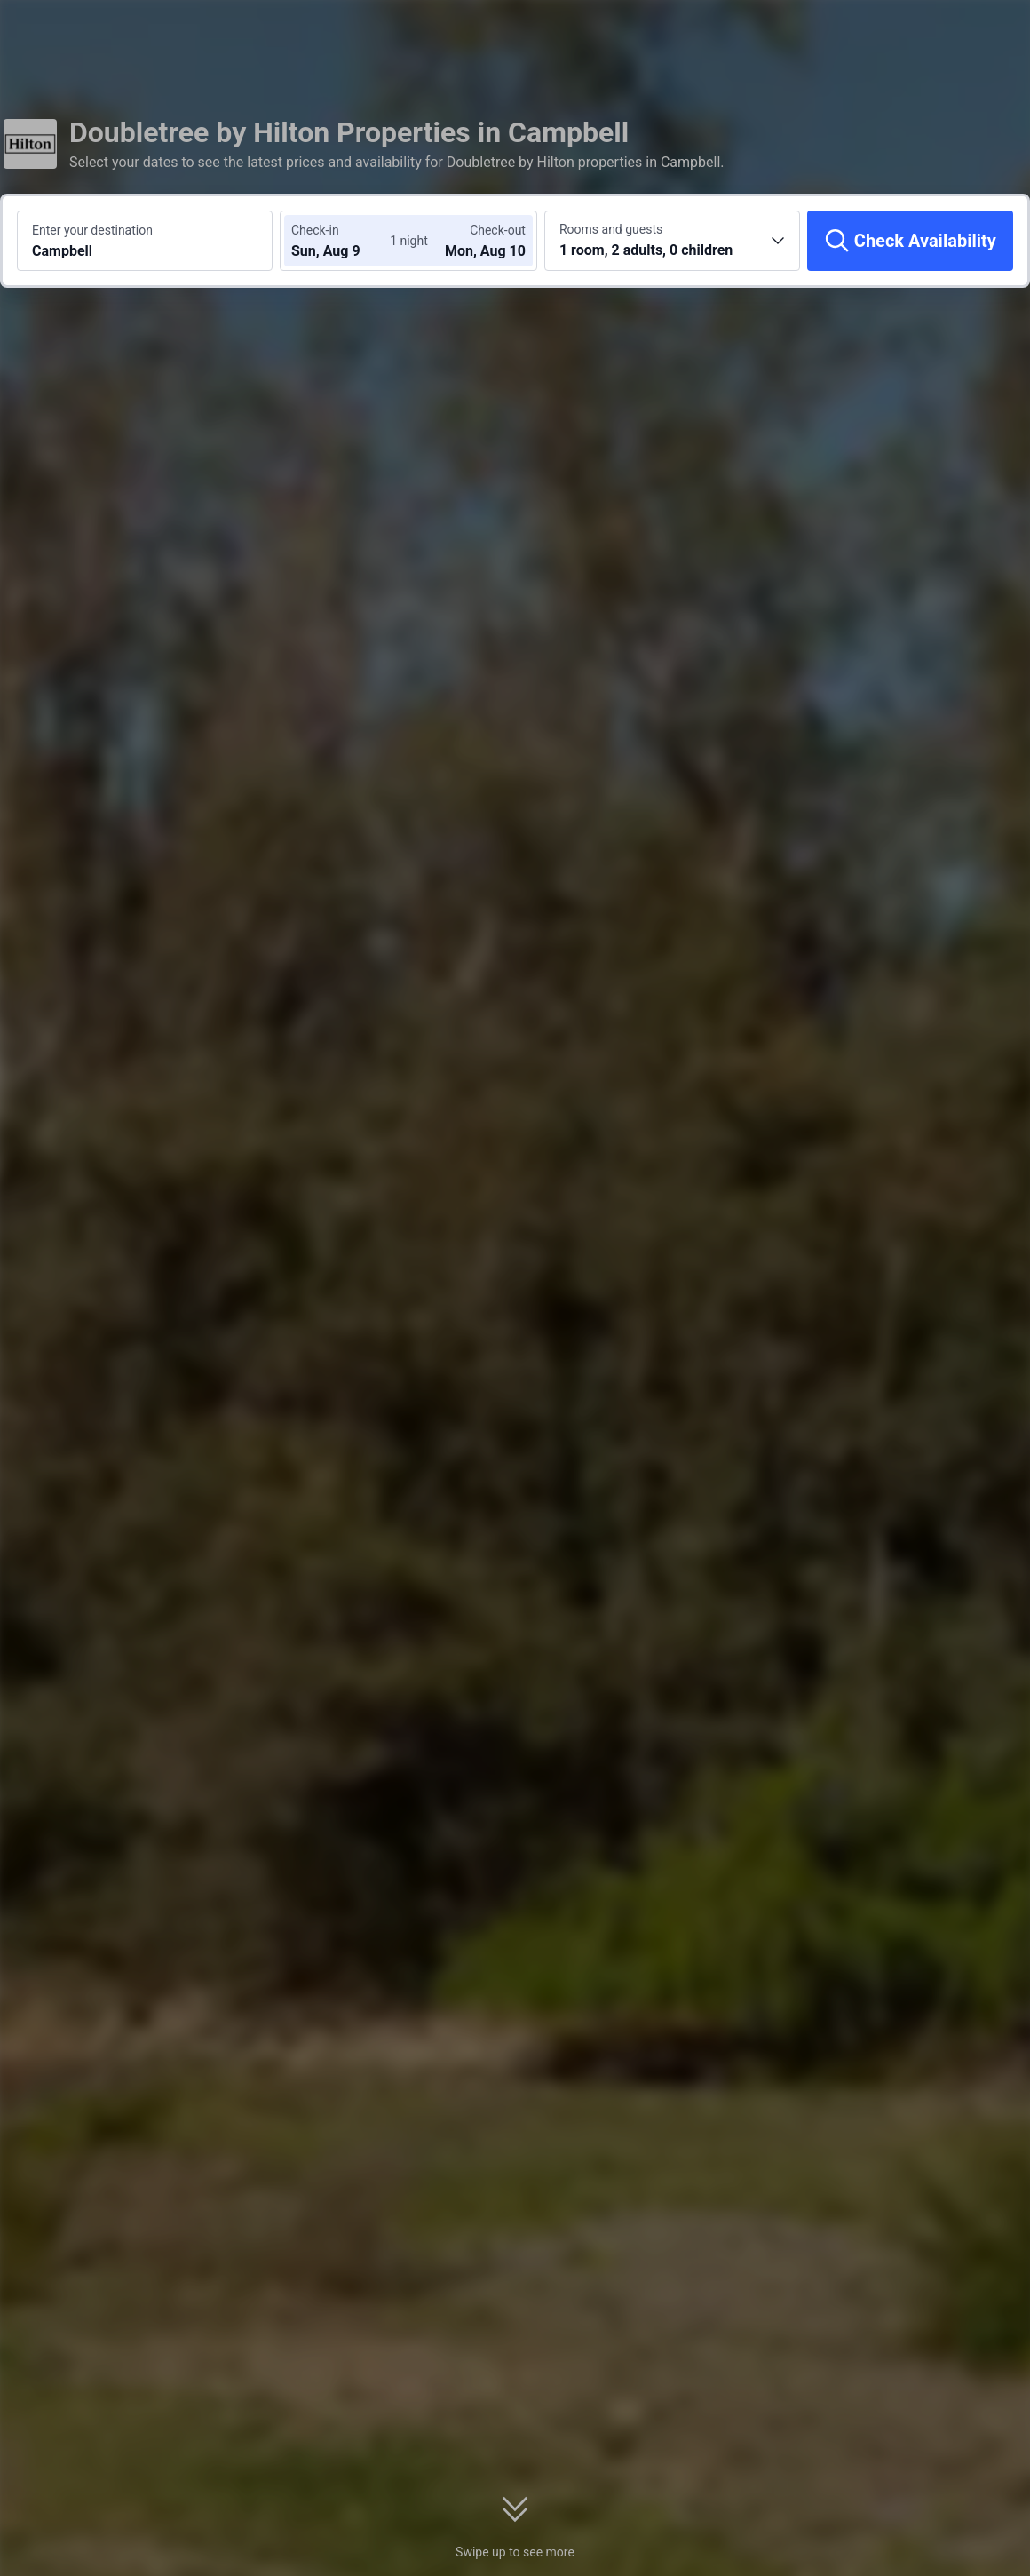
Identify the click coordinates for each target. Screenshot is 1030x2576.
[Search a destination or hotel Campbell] (145, 241)
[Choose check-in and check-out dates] (344, 240)
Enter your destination (92, 230)
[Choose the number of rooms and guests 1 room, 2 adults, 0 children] (672, 240)
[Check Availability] (910, 241)
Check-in (315, 230)
